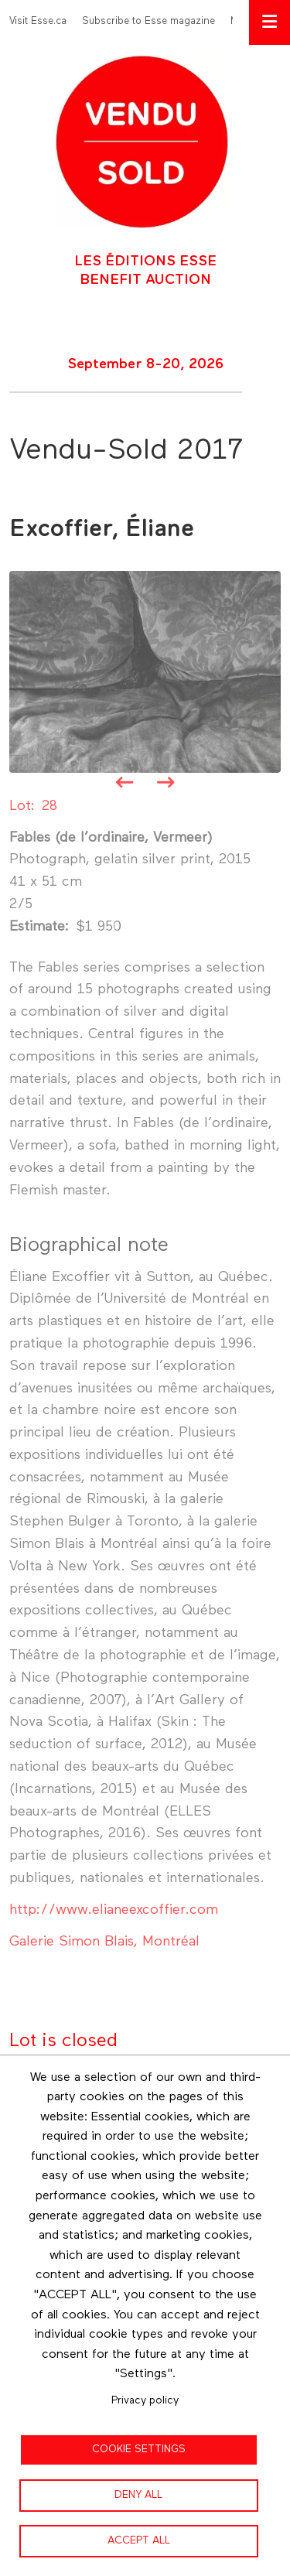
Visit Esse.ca (38, 21)
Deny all (138, 2494)
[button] (145, 671)
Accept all (138, 2540)
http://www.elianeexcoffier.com (113, 1910)
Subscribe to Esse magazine (148, 21)
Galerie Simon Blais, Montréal (104, 1942)
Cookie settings (139, 2449)
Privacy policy (145, 2400)
